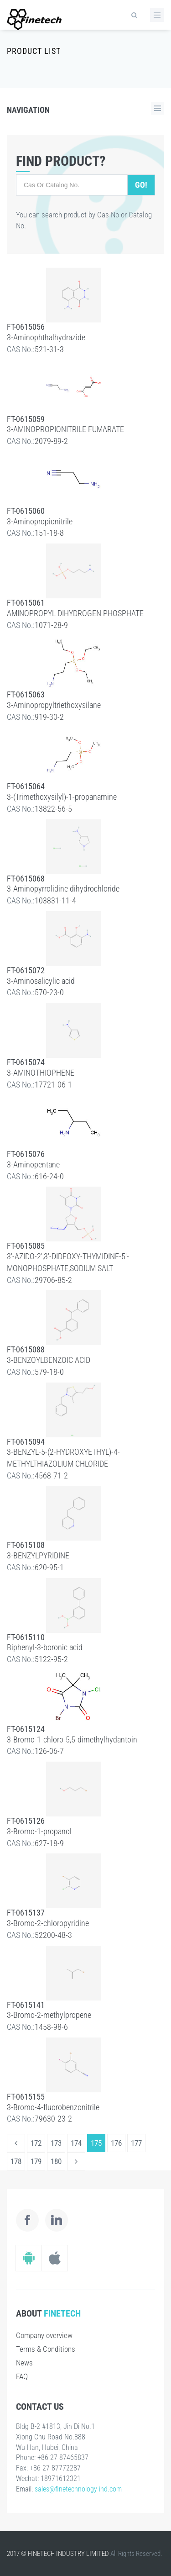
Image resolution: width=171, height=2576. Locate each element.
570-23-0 (49, 992)
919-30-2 (49, 717)
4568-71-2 (51, 1475)
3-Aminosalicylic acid (41, 981)
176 (116, 2143)
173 (56, 2143)
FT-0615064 (26, 786)
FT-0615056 (26, 327)
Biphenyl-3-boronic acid (45, 1647)
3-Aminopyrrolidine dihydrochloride (63, 888)
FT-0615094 (26, 1441)
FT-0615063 (26, 694)
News (24, 2362)
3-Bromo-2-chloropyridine (48, 1923)
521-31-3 (49, 349)
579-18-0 (49, 1372)
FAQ (22, 2376)
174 (76, 2143)
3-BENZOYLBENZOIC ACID (48, 1360)
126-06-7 (49, 1751)
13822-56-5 (53, 808)
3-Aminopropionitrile (40, 521)
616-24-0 (49, 1176)
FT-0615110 (26, 1637)
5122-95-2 (51, 1659)
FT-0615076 (26, 1154)
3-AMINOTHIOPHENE (40, 1072)
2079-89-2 (51, 441)
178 (15, 2161)
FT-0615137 (26, 1912)
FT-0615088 (26, 1349)
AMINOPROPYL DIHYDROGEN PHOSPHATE (75, 613)
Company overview (44, 2335)
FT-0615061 (26, 602)
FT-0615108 (26, 1545)
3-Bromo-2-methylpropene (49, 2015)
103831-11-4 (55, 900)
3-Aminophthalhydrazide (46, 337)
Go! (141, 185)
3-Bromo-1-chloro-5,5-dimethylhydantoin (72, 1739)
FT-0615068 (26, 878)
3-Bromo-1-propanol (39, 1831)
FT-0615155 (26, 2096)
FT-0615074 (26, 1062)
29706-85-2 (53, 1280)
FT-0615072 (26, 970)
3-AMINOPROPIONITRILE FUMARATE (65, 429)
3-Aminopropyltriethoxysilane (54, 705)
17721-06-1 (53, 1084)
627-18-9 (49, 1843)
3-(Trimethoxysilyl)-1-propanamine (62, 797)
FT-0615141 (26, 2005)
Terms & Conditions (45, 2349)
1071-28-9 (51, 625)
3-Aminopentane (33, 1164)
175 (96, 2143)
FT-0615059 (26, 419)
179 (36, 2161)
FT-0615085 (26, 1246)
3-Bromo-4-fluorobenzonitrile (53, 2107)
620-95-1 (49, 1567)
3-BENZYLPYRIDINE (38, 1555)
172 (36, 2143)
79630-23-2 (53, 2118)
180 (56, 2161)
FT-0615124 (26, 1729)
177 (136, 2143)
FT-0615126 (26, 1821)
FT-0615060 (26, 511)
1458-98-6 (51, 2027)
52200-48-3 (53, 1935)
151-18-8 (49, 533)
